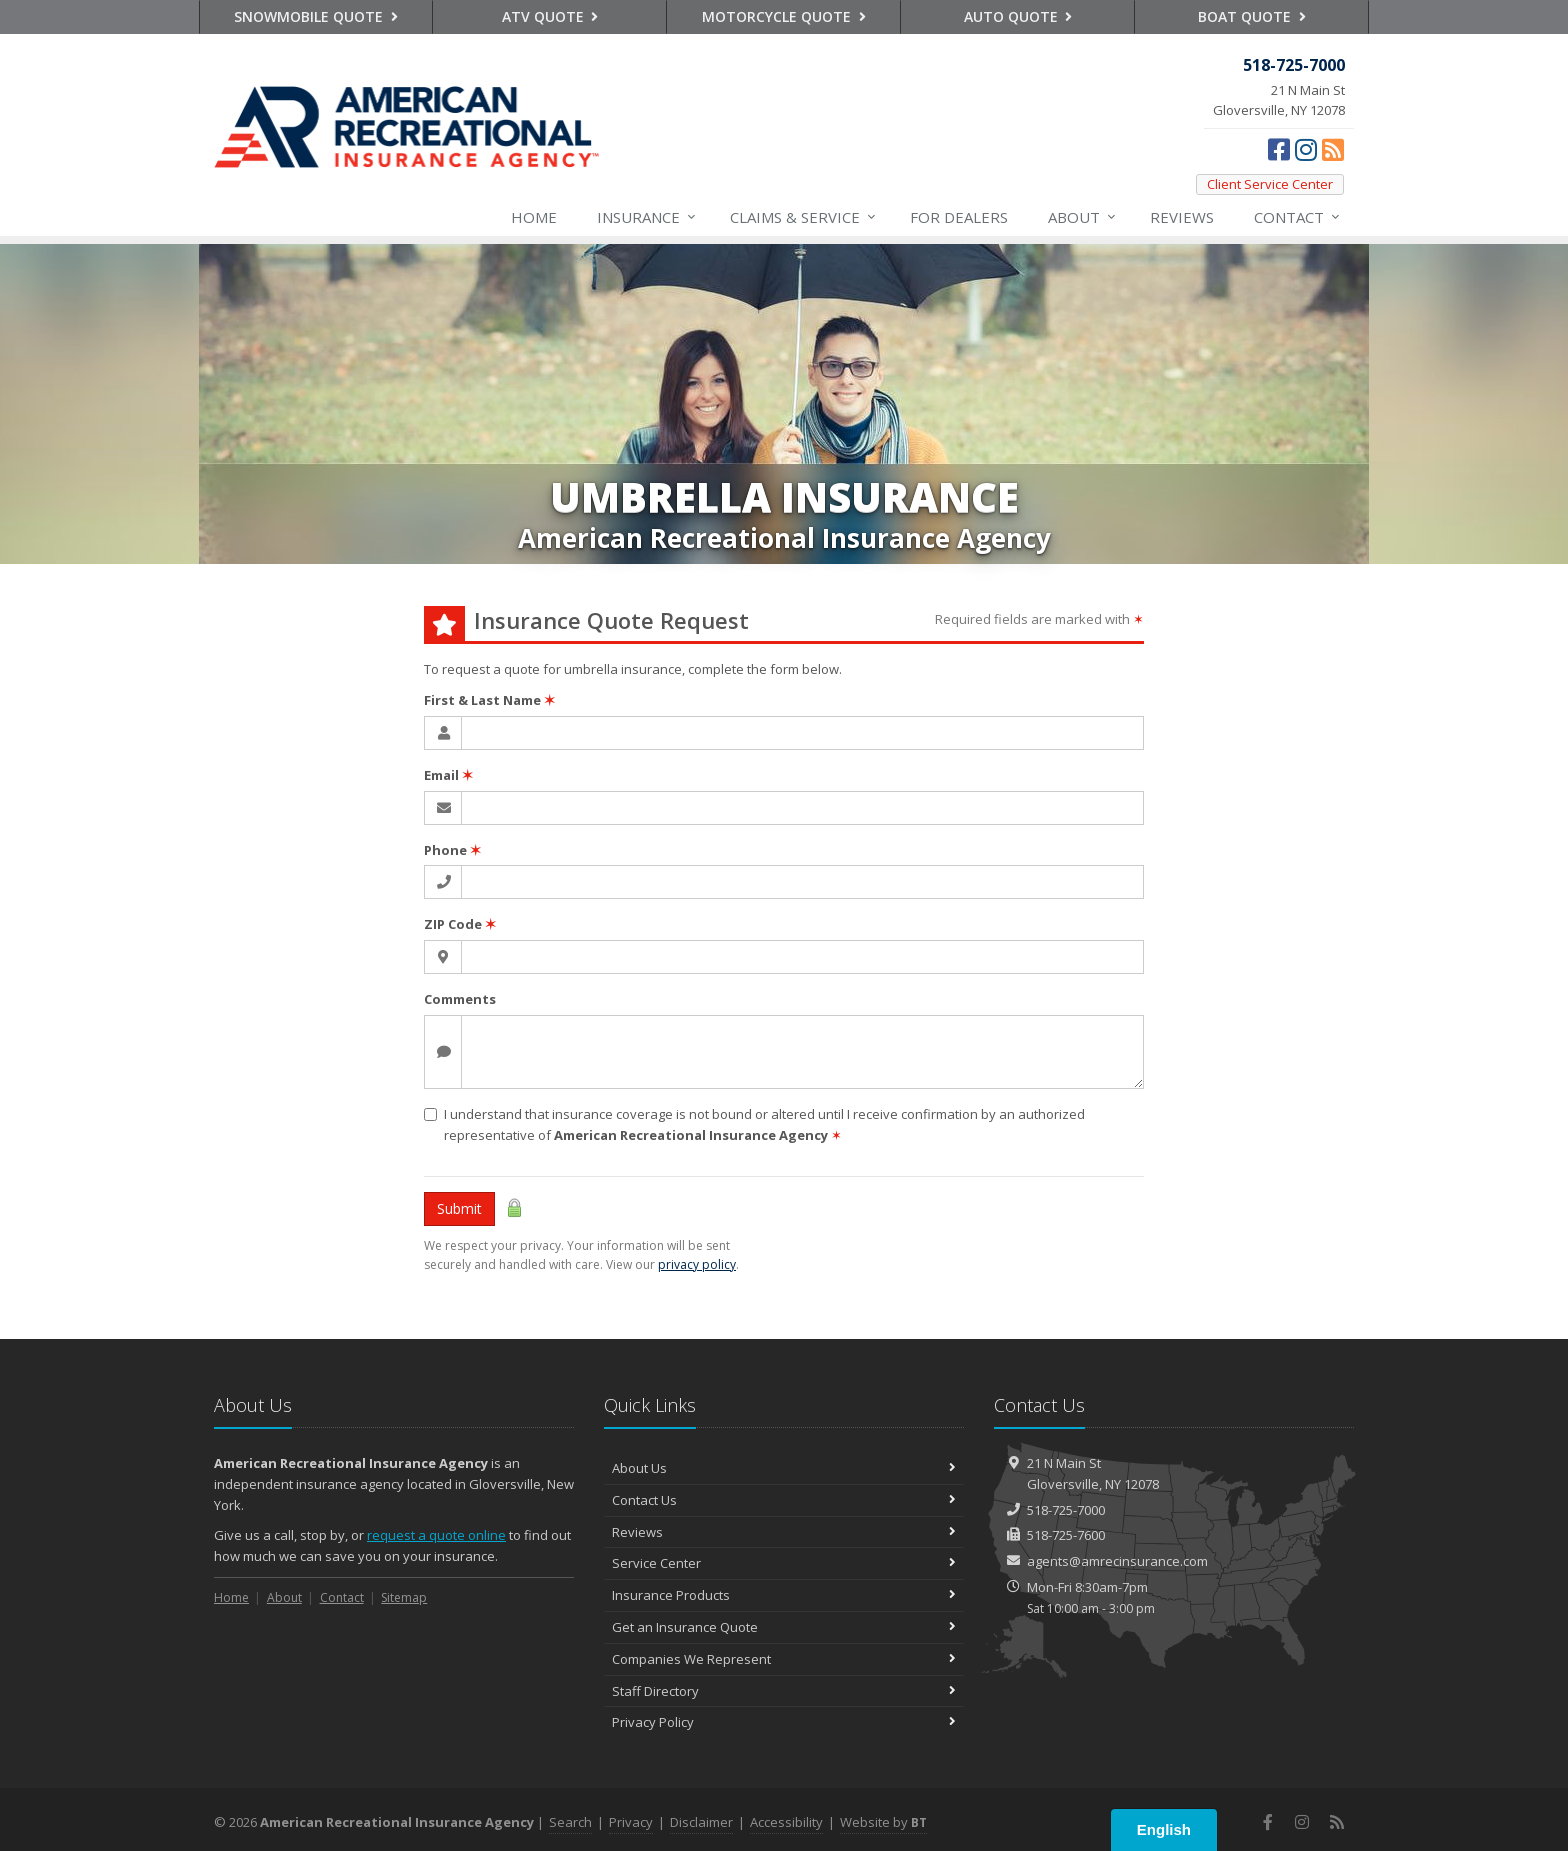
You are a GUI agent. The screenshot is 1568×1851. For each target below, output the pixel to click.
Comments (460, 999)
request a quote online (436, 1535)
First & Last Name (489, 700)
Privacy (631, 1822)
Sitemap (404, 1597)
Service (804, 217)
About (1083, 217)
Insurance (647, 217)
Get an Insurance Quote (784, 1627)
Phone (452, 850)
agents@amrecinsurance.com (1117, 1561)
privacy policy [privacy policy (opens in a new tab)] (697, 1264)
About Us (784, 1468)
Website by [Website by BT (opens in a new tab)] (883, 1822)
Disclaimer (701, 1822)
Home (534, 217)
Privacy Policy (784, 1722)
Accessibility (786, 1822)
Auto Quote (1018, 16)
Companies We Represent (784, 1659)
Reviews (1182, 217)
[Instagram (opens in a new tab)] (1306, 149)
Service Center (784, 1563)
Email (448, 775)
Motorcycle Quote (784, 16)
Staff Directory (784, 1691)
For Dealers (959, 217)
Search (570, 1822)
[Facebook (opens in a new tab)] (1279, 149)
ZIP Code (460, 924)
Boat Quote (1252, 16)
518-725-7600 (1066, 1535)
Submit (459, 1208)
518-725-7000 (1066, 1510)
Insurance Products (784, 1595)
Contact (1298, 217)
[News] (1333, 149)
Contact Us (784, 1500)
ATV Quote (550, 16)
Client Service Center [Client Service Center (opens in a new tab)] (1270, 184)
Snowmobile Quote (316, 16)
